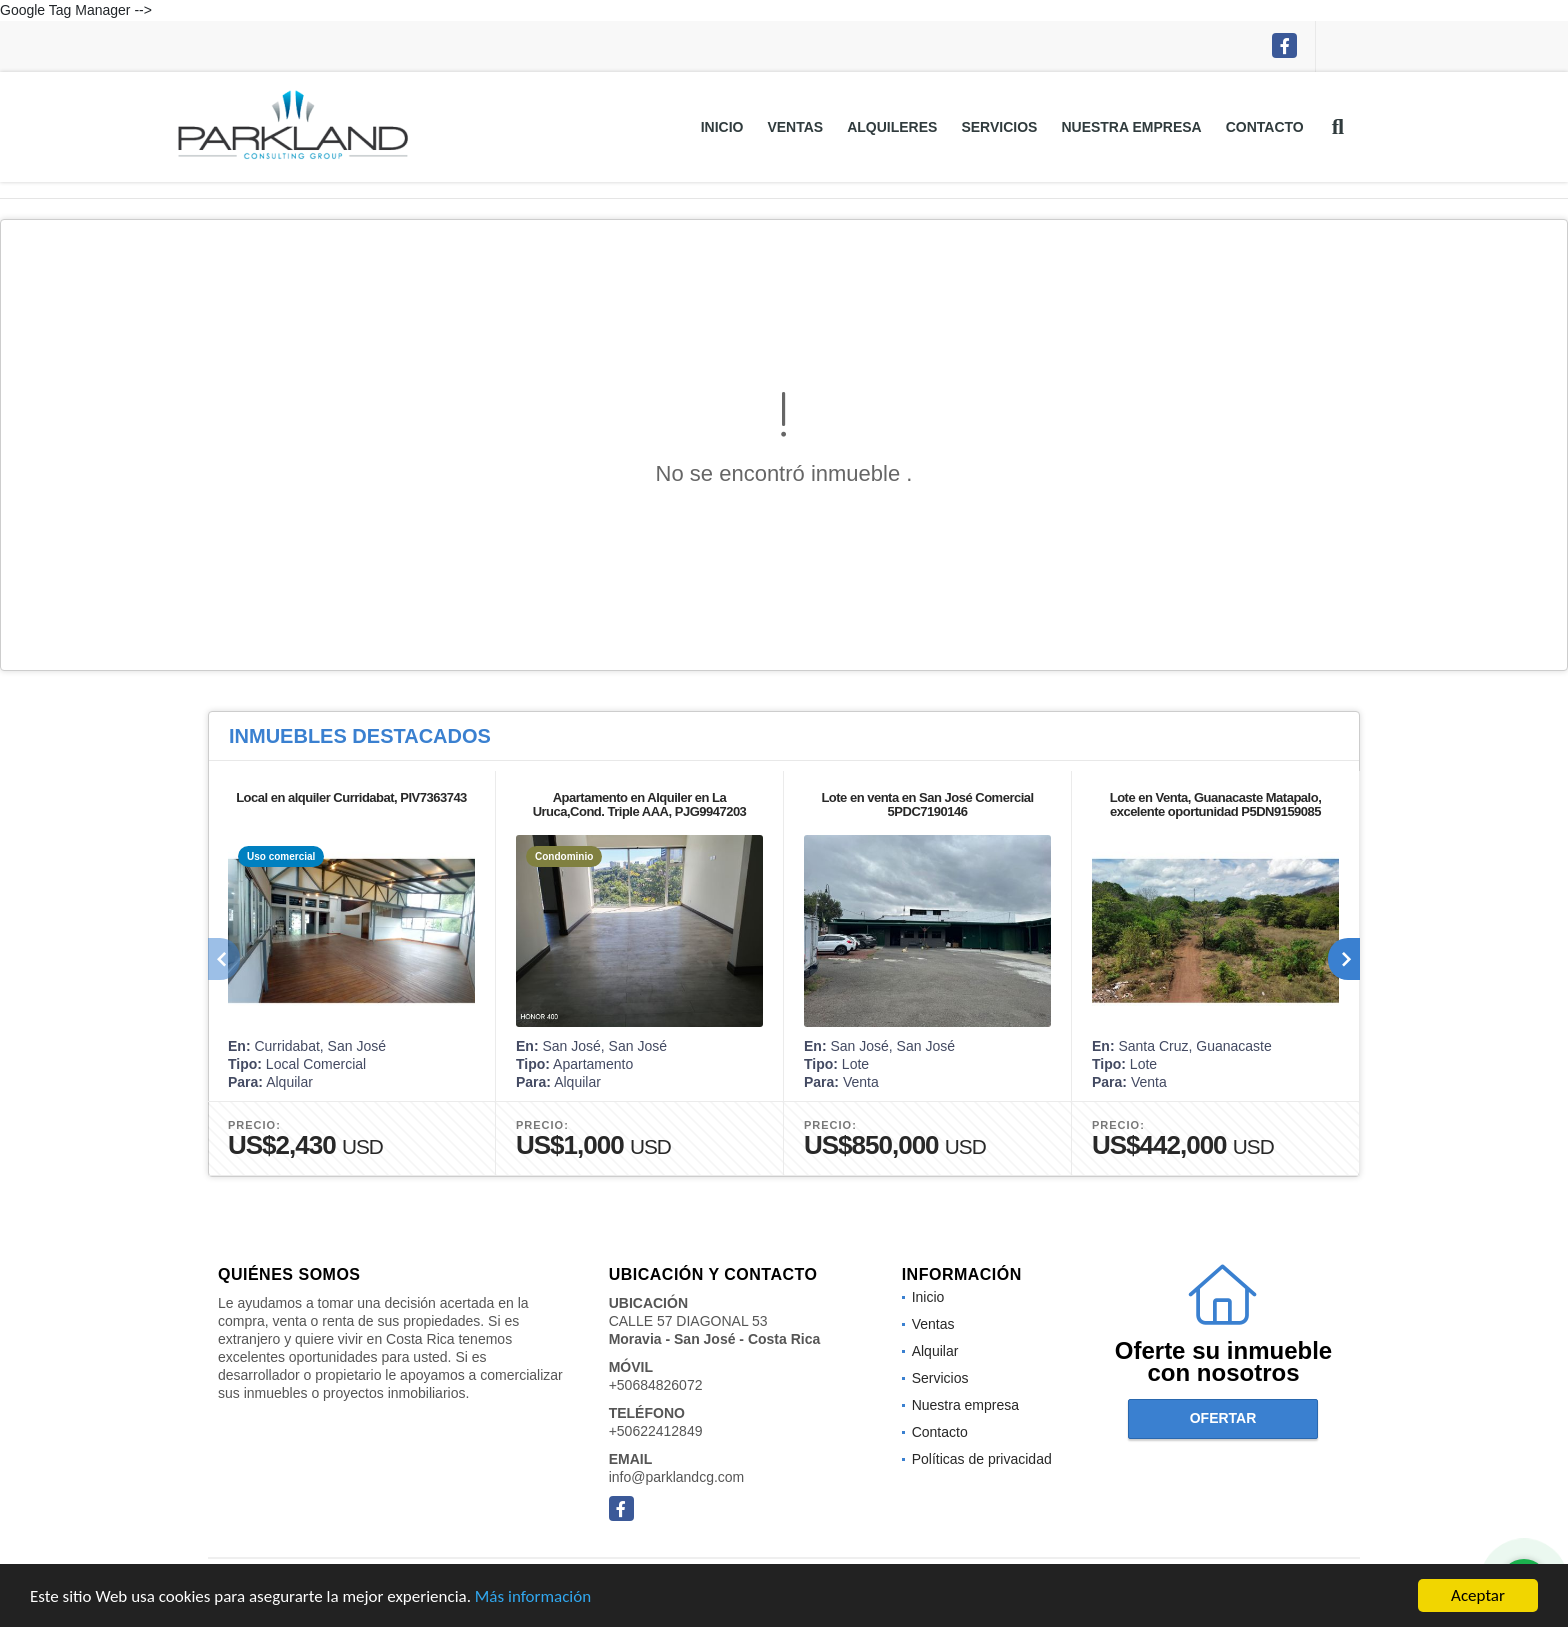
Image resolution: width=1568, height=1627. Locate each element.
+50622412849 (656, 1431)
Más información (533, 1597)
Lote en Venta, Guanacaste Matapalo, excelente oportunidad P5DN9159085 (1216, 804)
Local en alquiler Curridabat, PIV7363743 (351, 797)
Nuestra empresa (1131, 127)
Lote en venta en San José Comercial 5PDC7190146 (927, 804)
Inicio (722, 127)
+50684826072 (656, 1385)
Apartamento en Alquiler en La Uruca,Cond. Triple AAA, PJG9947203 (640, 804)
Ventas (795, 127)
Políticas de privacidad (982, 1459)
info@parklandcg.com (677, 1477)
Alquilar (935, 1351)
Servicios (999, 127)
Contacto (1265, 127)
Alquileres (892, 127)
